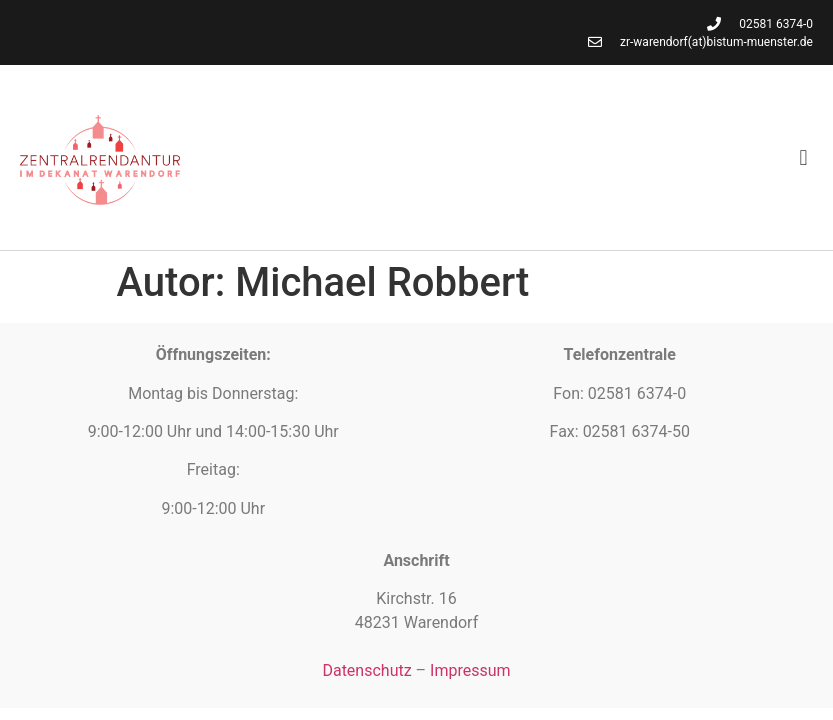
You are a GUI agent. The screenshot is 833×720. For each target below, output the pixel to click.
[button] (803, 157)
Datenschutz (366, 670)
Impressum (470, 670)
